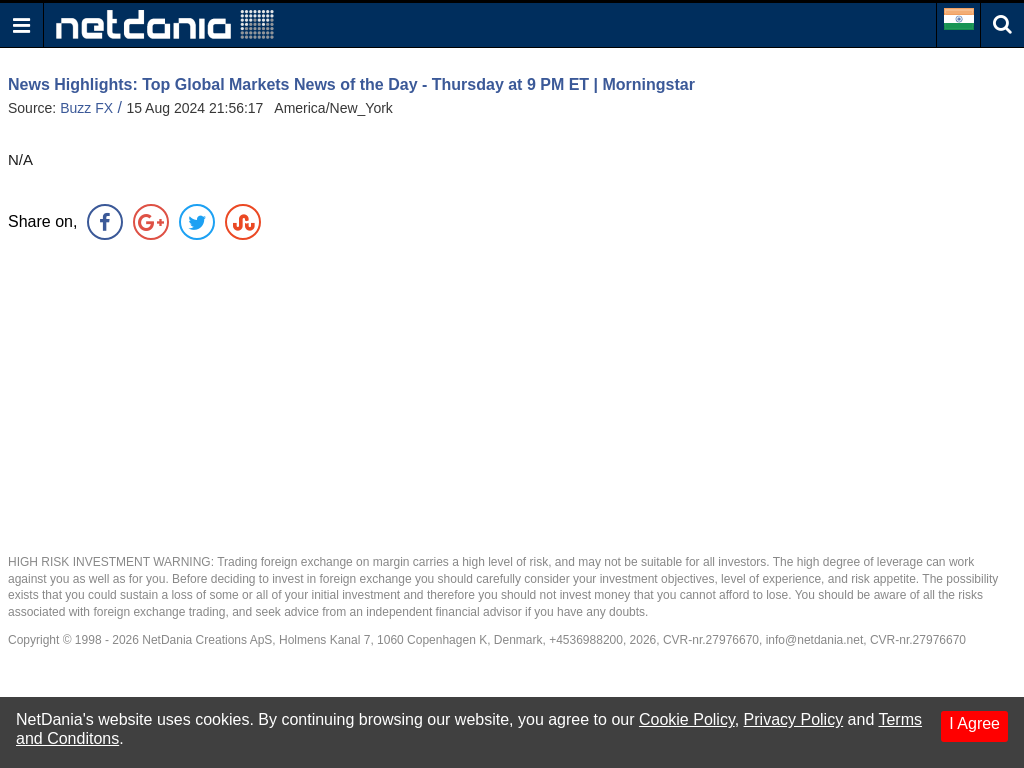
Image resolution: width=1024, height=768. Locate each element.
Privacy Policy (794, 719)
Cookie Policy (687, 719)
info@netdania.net (815, 640)
